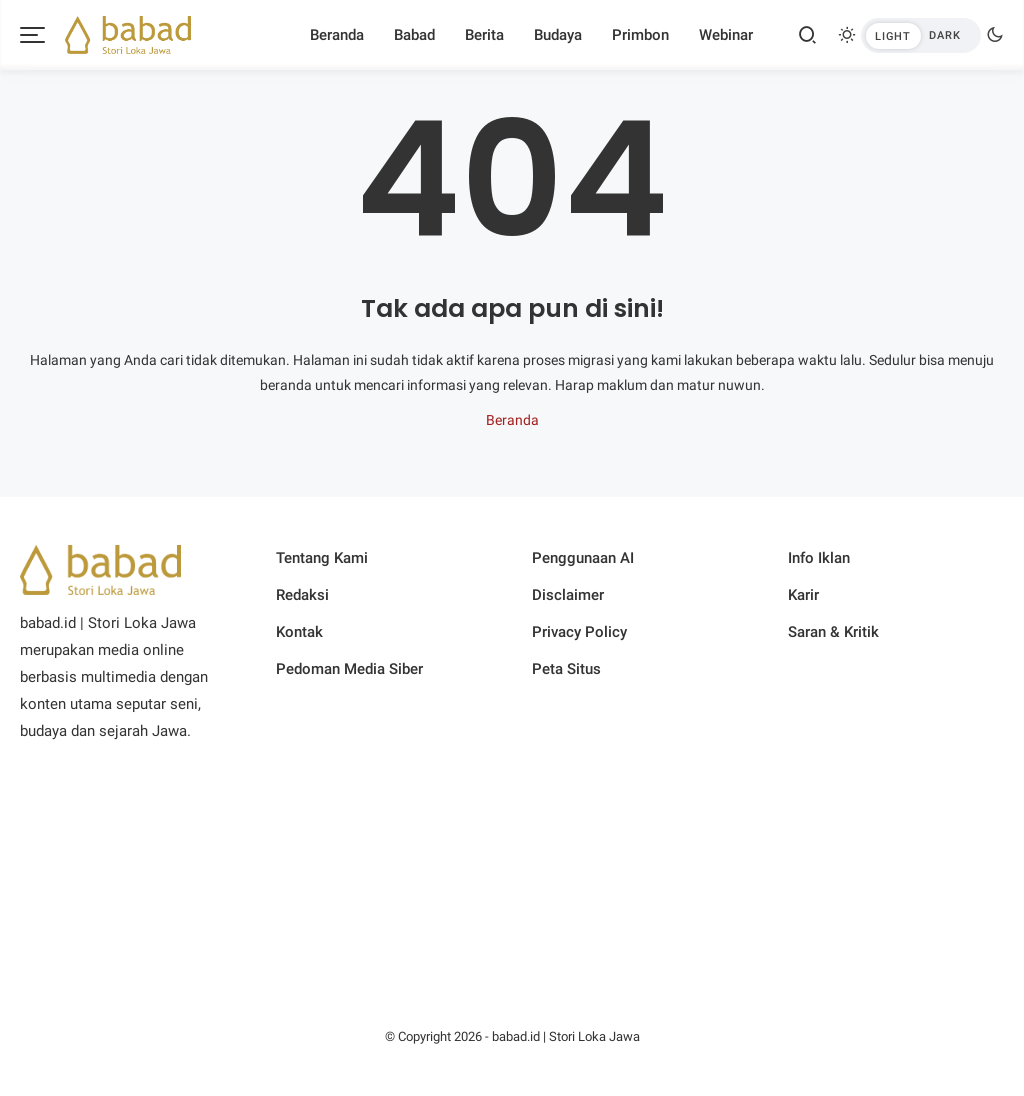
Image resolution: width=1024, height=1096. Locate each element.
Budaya (558, 35)
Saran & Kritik (833, 632)
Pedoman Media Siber (349, 669)
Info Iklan (819, 558)
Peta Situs (566, 669)
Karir (803, 595)
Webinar (726, 35)
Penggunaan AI (583, 558)
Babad (414, 35)
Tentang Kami (322, 558)
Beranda (337, 35)
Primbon (640, 35)
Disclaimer (568, 595)
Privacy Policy (579, 632)
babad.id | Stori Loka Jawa (566, 1036)
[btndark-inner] (921, 35)
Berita (484, 35)
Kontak (299, 632)
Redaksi (302, 595)
